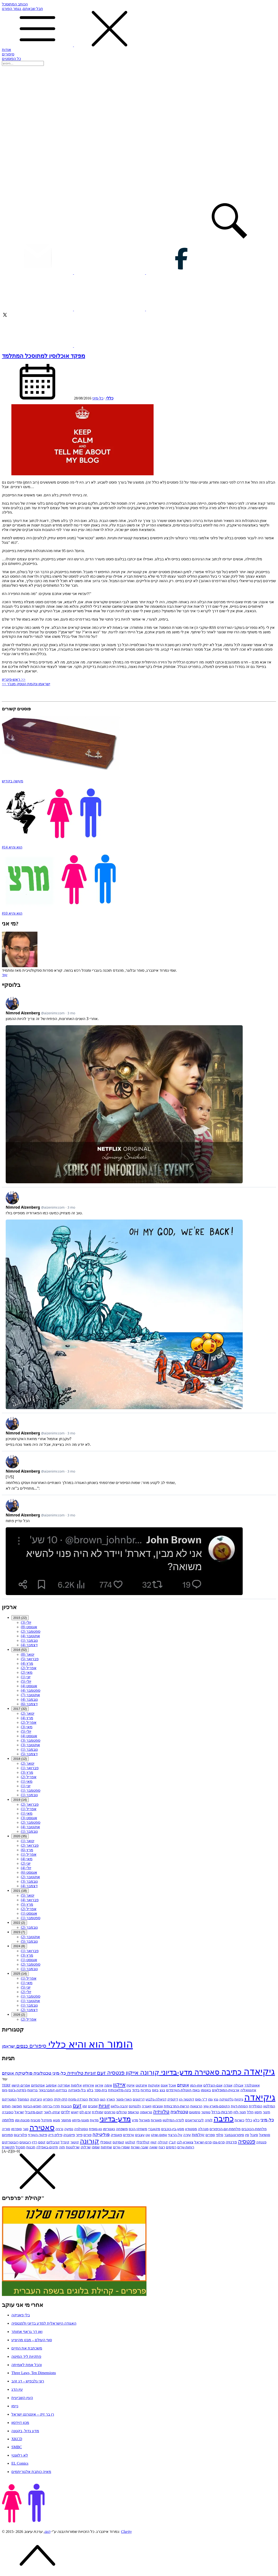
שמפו (96, 2147)
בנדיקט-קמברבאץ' (53, 2090)
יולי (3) (26, 1622)
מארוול (144, 2120)
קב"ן (172, 2142)
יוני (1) (26, 1677)
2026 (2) (19, 2014)
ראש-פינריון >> (13, 679)
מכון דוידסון (20, 2423)
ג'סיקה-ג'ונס (17, 2090)
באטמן (206, 2090)
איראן (99, 2085)
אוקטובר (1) (30, 2001)
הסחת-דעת (239, 2106)
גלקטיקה (226, 2099)
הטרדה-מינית (78, 2099)
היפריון (48, 2099)
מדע (135, 2120)
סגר (25, 2129)
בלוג (90, 2090)
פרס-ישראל (203, 2142)
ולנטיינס (135, 2106)
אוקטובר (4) (30, 1636)
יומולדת (97, 2112)
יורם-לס (85, 2112)
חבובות (66, 2106)
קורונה (148, 2072)
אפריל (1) (28, 1809)
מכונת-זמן (22, 2120)
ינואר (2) (27, 1713)
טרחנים (109, 2112)
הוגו (102, 2099)
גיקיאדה (258, 2072)
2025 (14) (20, 1973)
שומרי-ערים (121, 2147)
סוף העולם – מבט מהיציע (31, 2340)
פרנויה (231, 2142)
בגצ (162, 2090)
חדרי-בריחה (51, 2106)
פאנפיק (116, 2135)
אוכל (172, 2085)
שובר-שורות (139, 2147)
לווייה (209, 2120)
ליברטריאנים (194, 2120)
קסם (42, 2142)
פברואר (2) (30, 1804)
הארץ (110, 2099)
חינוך (266, 2112)
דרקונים (139, 2099)
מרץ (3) (27, 1772)
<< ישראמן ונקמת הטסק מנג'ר (26, 684)
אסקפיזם (38, 2085)
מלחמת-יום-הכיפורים (225, 2129)
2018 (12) (20, 1758)
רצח (162, 2147)
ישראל (19, 2112)
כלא (256, 2120)
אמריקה (64, 2085)
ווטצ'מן (157, 2106)
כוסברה (8, 2112)
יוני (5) (26, 1987)
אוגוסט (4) (29, 1686)
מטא (56, 2120)
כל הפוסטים (11, 59)
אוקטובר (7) (30, 1695)
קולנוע (130, 2142)
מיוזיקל (46, 2120)
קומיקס (118, 2142)
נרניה (59, 2129)
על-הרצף (175, 2135)
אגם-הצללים (213, 2085)
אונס (164, 2085)
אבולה (238, 2085)
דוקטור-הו (186, 2099)
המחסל (23, 2099)
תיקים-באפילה (47, 2147)
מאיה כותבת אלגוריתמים (31, 2472)
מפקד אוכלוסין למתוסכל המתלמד (43, 356)
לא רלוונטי (19, 2455)
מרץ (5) (27, 1904)
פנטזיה (261, 2142)
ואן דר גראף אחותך (26, 2332)
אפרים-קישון (21, 2085)
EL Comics (19, 2463)
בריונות (32, 2090)
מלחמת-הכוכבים (254, 2129)
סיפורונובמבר (234, 2135)
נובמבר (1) (29, 1640)
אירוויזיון (88, 2085)
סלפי (219, 2135)
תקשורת (8, 2147)
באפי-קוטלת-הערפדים (183, 2090)
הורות (94, 2099)
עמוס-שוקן (159, 2135)
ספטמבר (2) (30, 1631)
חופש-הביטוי (32, 2106)
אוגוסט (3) (29, 1818)
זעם (101, 2073)
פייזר (79, 2135)
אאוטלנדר (252, 2085)
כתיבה (230, 2072)
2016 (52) (20, 1649)
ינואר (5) (27, 1895)
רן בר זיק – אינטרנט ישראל (32, 2414)
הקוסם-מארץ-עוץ (216, 2106)
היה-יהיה (60, 2099)
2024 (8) (19, 1946)
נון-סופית (95, 2129)
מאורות (156, 2120)
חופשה (17, 2106)
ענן (148, 2135)
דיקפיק (172, 2099)
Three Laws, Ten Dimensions (33, 2373)
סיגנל (254, 2135)
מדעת (94, 2120)
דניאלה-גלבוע (156, 2099)
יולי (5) (26, 1681)
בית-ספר (100, 2090)
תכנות (30, 2147)
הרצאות (196, 2106)
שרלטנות (73, 2147)
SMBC (16, 2447)
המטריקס (9, 2099)
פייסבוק (69, 2135)
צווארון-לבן (185, 2142)
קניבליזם (53, 2142)
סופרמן (16, 2129)
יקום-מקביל (34, 2112)
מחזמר (66, 2120)
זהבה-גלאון (119, 2106)
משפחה (122, 2129)
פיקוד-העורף (37, 2135)
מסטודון (191, 2129)
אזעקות (154, 2085)
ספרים (210, 2135)
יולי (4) (26, 1868)
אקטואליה (248, 2090)
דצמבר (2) (29, 2010)
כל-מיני (97, 398)
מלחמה (8, 2120)
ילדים (65, 2112)
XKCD (16, 2439)
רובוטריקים (10, 2142)
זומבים (93, 2106)
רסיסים (171, 2147)
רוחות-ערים (185, 2147)
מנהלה (203, 2129)
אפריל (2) (28, 1668)
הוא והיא (85, 2044)
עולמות (198, 2134)
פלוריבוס (20, 2135)
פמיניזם (7, 2135)
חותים (6, 2106)
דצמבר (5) (29, 1754)
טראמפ (133, 2112)
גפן (210, 2099)
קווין (153, 2142)
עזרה (187, 2135)
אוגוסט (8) (29, 1627)
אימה (108, 2085)
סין (247, 2135)
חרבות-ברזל (221, 2112)
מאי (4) (26, 1859)
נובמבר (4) (29, 1699)
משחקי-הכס (138, 2129)
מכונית (35, 2120)
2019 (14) (20, 1799)
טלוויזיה (74, 2073)
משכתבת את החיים (26, 2348)
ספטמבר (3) (30, 1740)
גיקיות (238, 2099)
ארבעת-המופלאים (225, 2090)
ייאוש (74, 2112)
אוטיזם (8, 2073)
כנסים (21, 2046)
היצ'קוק (36, 2099)
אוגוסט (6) (29, 1872)
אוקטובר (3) (30, 1745)
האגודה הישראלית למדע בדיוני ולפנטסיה (43, 2323)
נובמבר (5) (29, 1941)
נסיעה (68, 2129)
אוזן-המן (196, 2085)
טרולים (121, 2112)
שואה (153, 2147)
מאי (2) (26, 1672)
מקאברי (154, 2129)
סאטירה (205, 2072)
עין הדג (17, 2389)
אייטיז (131, 2085)
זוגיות (89, 2073)
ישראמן (8, 2046)
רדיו (34, 2142)
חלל (250, 2112)
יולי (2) (26, 1992)
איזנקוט (141, 2085)
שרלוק (86, 2147)
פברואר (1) (30, 1768)
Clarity (126, 2532)
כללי (109, 398)
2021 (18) (20, 1890)
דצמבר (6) (29, 1704)
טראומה (146, 2112)
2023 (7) (19, 1932)
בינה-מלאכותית (119, 2090)
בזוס (155, 2090)
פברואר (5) (30, 1659)
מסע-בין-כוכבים (172, 2129)
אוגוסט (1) (29, 1913)
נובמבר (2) (29, 1927)
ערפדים (128, 2135)
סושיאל (264, 2135)
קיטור (74, 2142)
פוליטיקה (23, 2073)
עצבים (140, 2135)
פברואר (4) (30, 1900)
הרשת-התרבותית (176, 2106)
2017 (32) (20, 1708)
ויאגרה (146, 2106)
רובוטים (25, 2142)
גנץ (216, 2099)
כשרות (239, 2120)
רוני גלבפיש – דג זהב (27, 2381)
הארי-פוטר (124, 2099)
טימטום (194, 2112)
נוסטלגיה (81, 2129)
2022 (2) (19, 1922)
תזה (62, 2147)
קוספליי (106, 2142)
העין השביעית (22, 2398)
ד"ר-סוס (201, 2099)
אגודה (227, 2085)
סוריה (6, 2129)
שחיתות (106, 2147)
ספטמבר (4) (30, 1690)
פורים (87, 2135)
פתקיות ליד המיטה (26, 2356)
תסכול (20, 2147)
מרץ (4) (27, 1663)
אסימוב (51, 2085)
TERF (6, 2085)
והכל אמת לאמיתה (26, 2365)
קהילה (163, 2142)
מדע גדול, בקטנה (25, 2431)
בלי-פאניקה (77, 2090)
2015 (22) (20, 1617)
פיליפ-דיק (55, 2135)
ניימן (14, 2406)
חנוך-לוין (239, 2112)
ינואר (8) (27, 1654)
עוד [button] (4, 975)
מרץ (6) (27, 1850)
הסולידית (255, 2106)
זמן (84, 2106)
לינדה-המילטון (173, 2120)
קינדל (65, 2142)
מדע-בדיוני (175, 2072)
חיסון (258, 2112)
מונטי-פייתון (80, 2120)
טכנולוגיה (41, 2073)
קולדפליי (143, 2142)
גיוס (4, 2090)
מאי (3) (26, 1727)
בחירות (146, 2090)
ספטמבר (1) (30, 1790)
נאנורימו (109, 2129)
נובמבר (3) (29, 1881)
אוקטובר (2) (30, 1877)
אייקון (131, 2073)
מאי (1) (26, 1781)
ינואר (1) (27, 1841)
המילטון (269, 2106)
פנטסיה (115, 2073)
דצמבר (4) (29, 1645)
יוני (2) (26, 1863)
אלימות (76, 2085)
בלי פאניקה (20, 2315)
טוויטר (205, 2112)
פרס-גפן (219, 2142)
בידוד (136, 2090)
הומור (118, 2044)
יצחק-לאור (52, 2112)
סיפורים (8, 54)
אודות (6, 50)
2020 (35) (20, 1836)
